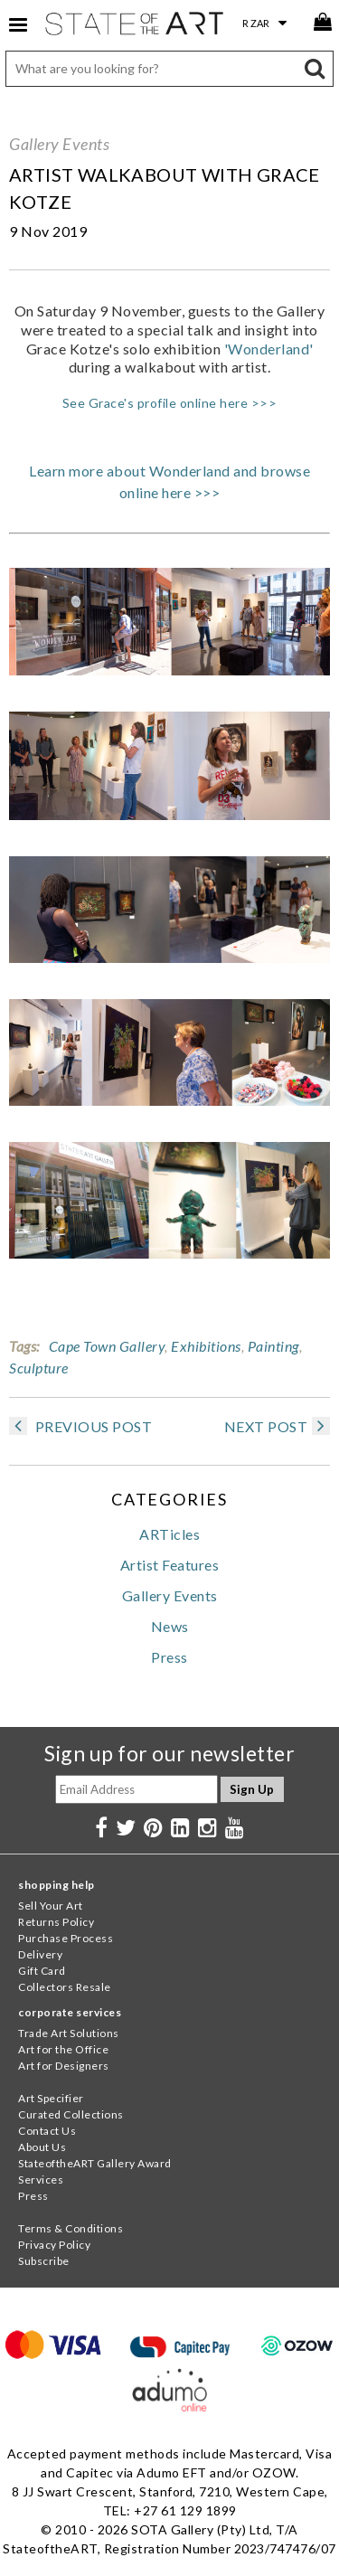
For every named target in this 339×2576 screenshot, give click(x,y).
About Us (42, 2147)
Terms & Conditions (70, 2228)
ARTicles (169, 1534)
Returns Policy (56, 1922)
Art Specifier (51, 2098)
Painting (273, 1345)
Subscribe (44, 2261)
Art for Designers (63, 2065)
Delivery (40, 1954)
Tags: (24, 1345)
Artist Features (170, 1564)
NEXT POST (277, 1426)
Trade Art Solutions (68, 2033)
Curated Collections (71, 2114)
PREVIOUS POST (80, 1426)
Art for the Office (63, 2049)
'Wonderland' (269, 348)
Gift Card (42, 1970)
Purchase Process (65, 1938)
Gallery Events (59, 144)
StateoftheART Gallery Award (95, 2163)
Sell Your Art (50, 1905)
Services (40, 2179)
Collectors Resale (64, 1987)
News (170, 1626)
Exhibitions (206, 1345)
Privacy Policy (54, 2244)
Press (169, 1656)
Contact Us (47, 2130)
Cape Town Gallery (107, 1345)
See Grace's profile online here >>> (170, 402)
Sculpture (39, 1367)
